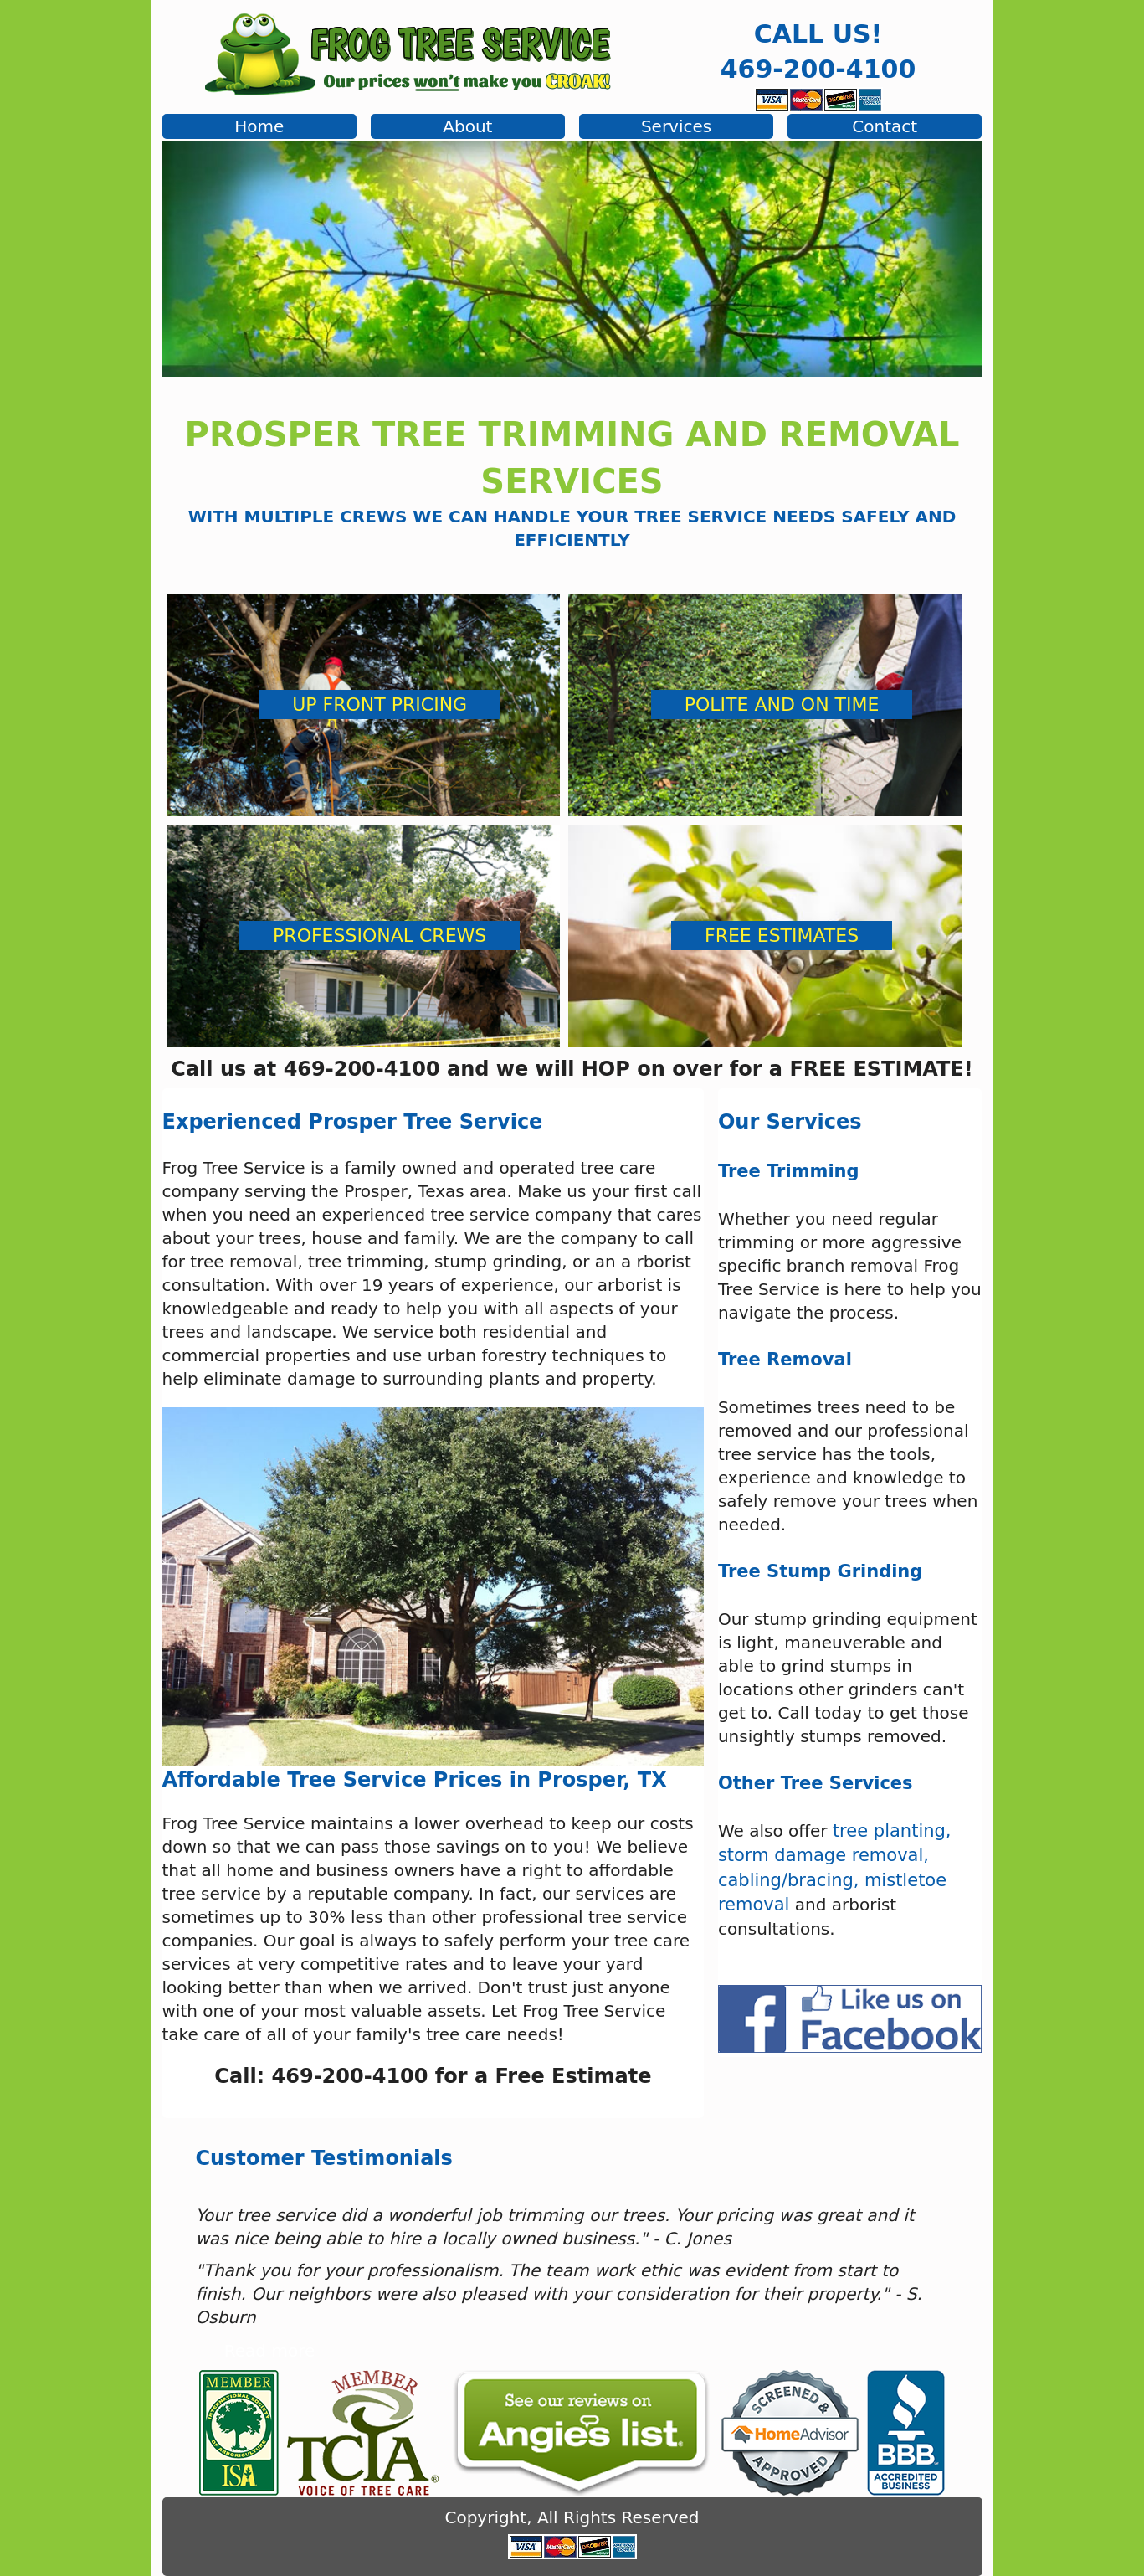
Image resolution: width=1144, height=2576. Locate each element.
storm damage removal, (823, 1855)
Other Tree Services (815, 1783)
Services (676, 126)
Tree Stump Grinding (820, 1571)
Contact (884, 126)
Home (259, 126)
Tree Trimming (788, 1171)
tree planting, (892, 1831)
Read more (269, 2351)
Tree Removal (785, 1360)
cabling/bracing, (788, 1880)
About (467, 126)
